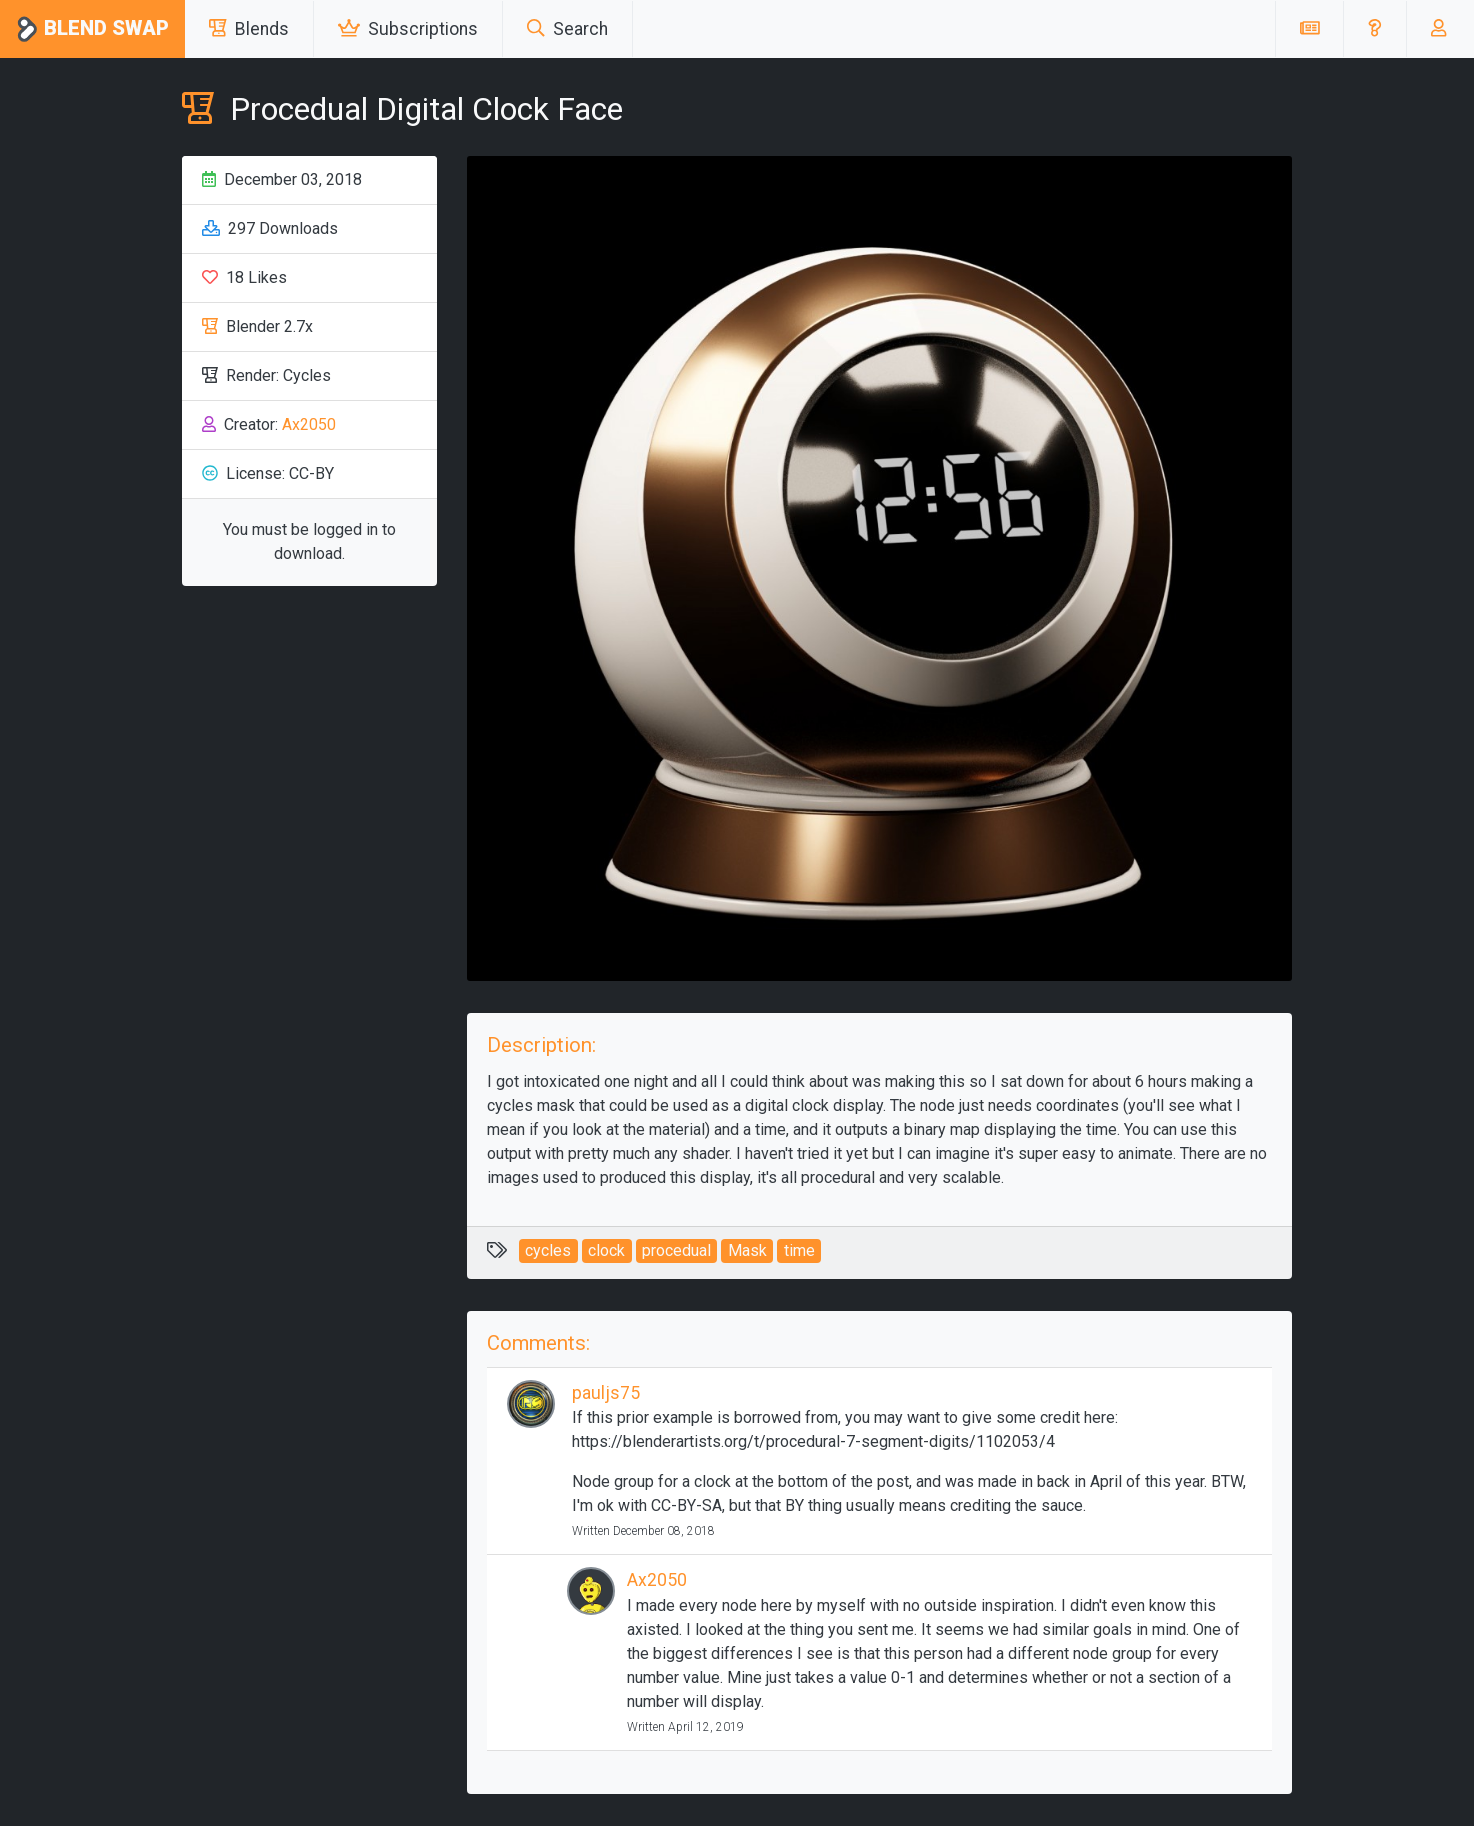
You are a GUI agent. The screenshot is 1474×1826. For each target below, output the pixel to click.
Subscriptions (408, 29)
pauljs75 (606, 1393)
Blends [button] (249, 29)
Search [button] (567, 29)
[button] (1374, 29)
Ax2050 (309, 424)
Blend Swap (92, 29)
